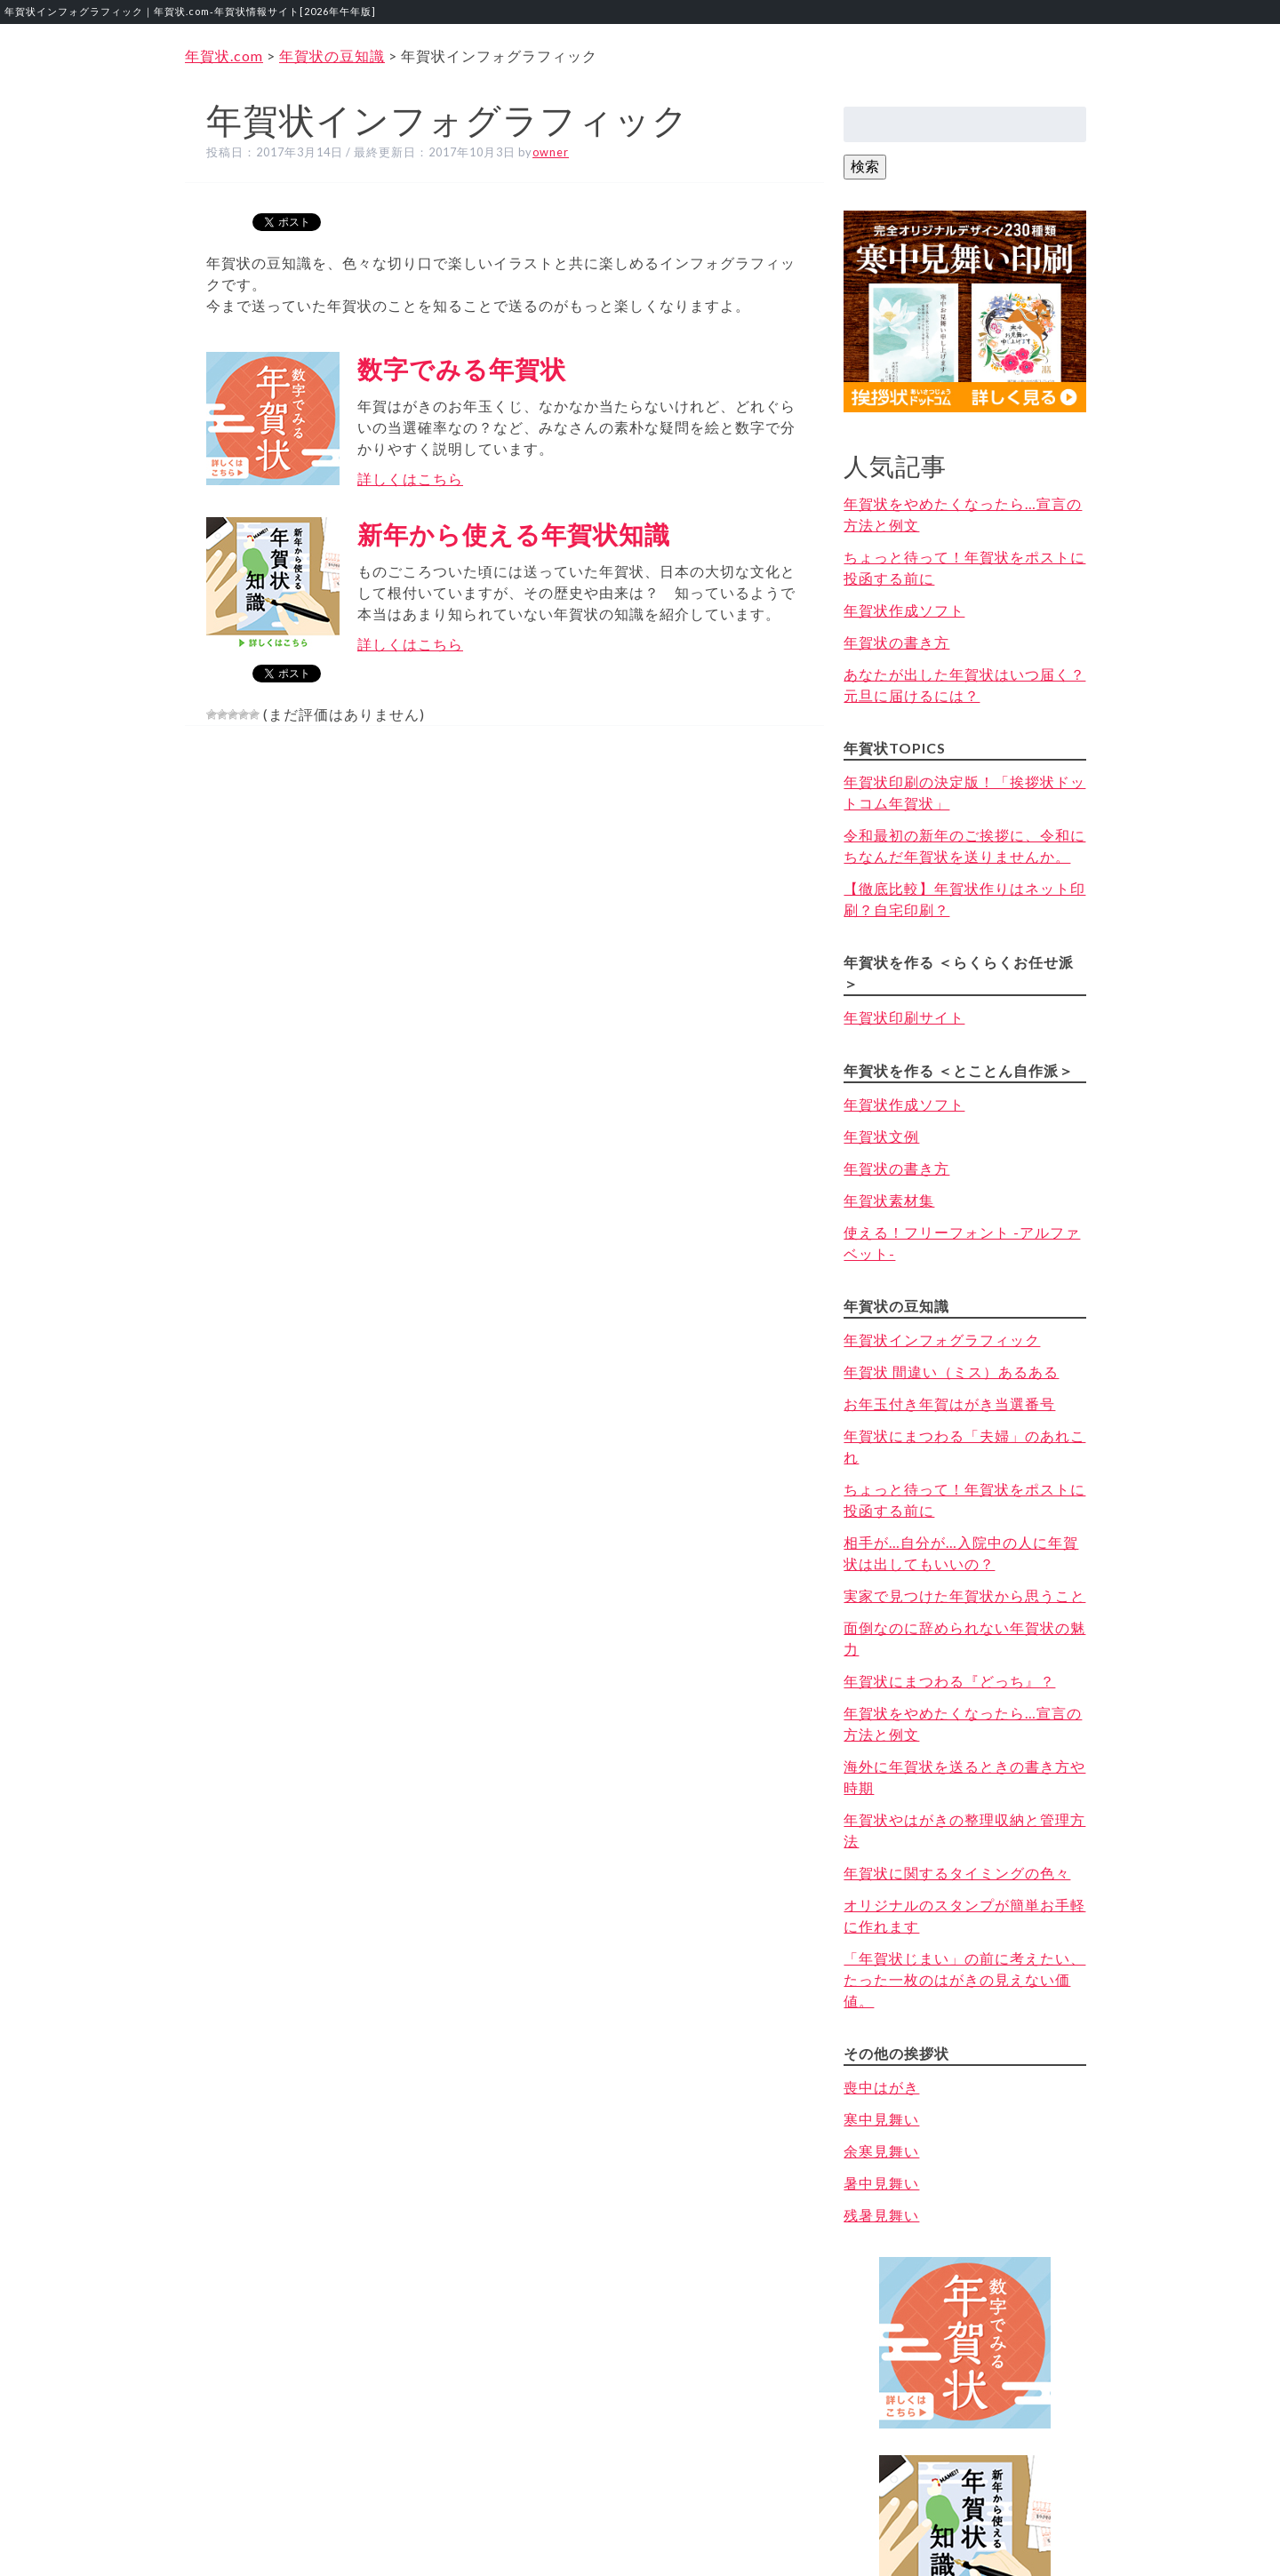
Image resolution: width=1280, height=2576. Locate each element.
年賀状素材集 (889, 1200)
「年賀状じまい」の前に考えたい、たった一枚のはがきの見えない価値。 (964, 1979)
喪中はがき (881, 2086)
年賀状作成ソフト (904, 610)
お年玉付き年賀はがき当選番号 (949, 1403)
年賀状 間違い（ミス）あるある (951, 1371)
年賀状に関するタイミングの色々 (957, 1872)
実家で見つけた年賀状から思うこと (964, 1595)
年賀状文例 (881, 1136)
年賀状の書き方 (896, 642)
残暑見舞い (881, 2214)
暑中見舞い (881, 2182)
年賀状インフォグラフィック (942, 1339)
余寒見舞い (881, 2150)
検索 (865, 165)
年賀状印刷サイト (904, 1017)
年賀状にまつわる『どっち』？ (949, 1680)
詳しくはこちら (410, 478)
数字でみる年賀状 (461, 369)
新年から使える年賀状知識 (513, 534)
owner (550, 152)
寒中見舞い (881, 2118)
